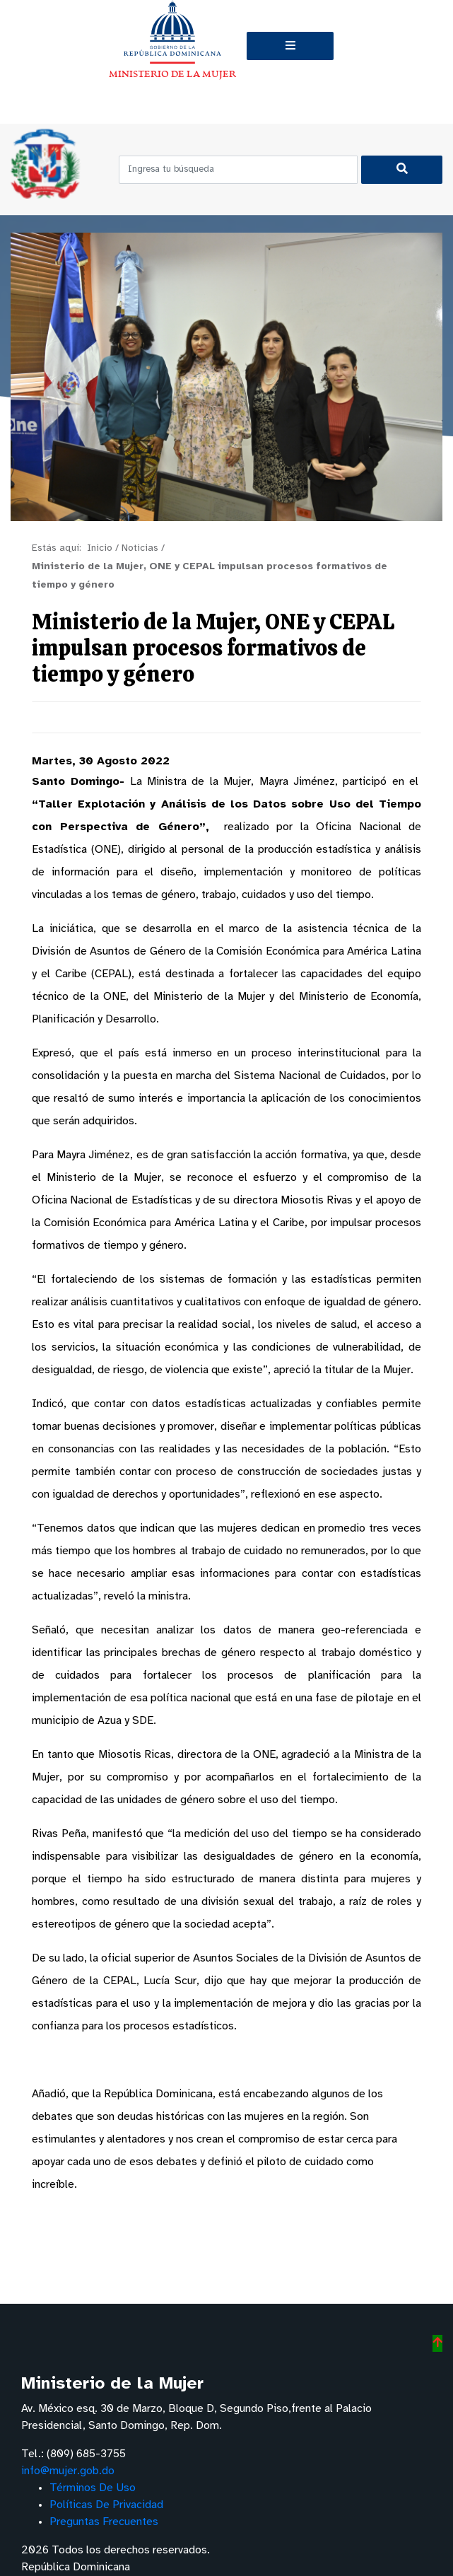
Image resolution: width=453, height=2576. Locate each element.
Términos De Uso (92, 2488)
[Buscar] (401, 170)
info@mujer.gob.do (67, 2471)
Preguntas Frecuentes (103, 2522)
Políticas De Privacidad (106, 2505)
